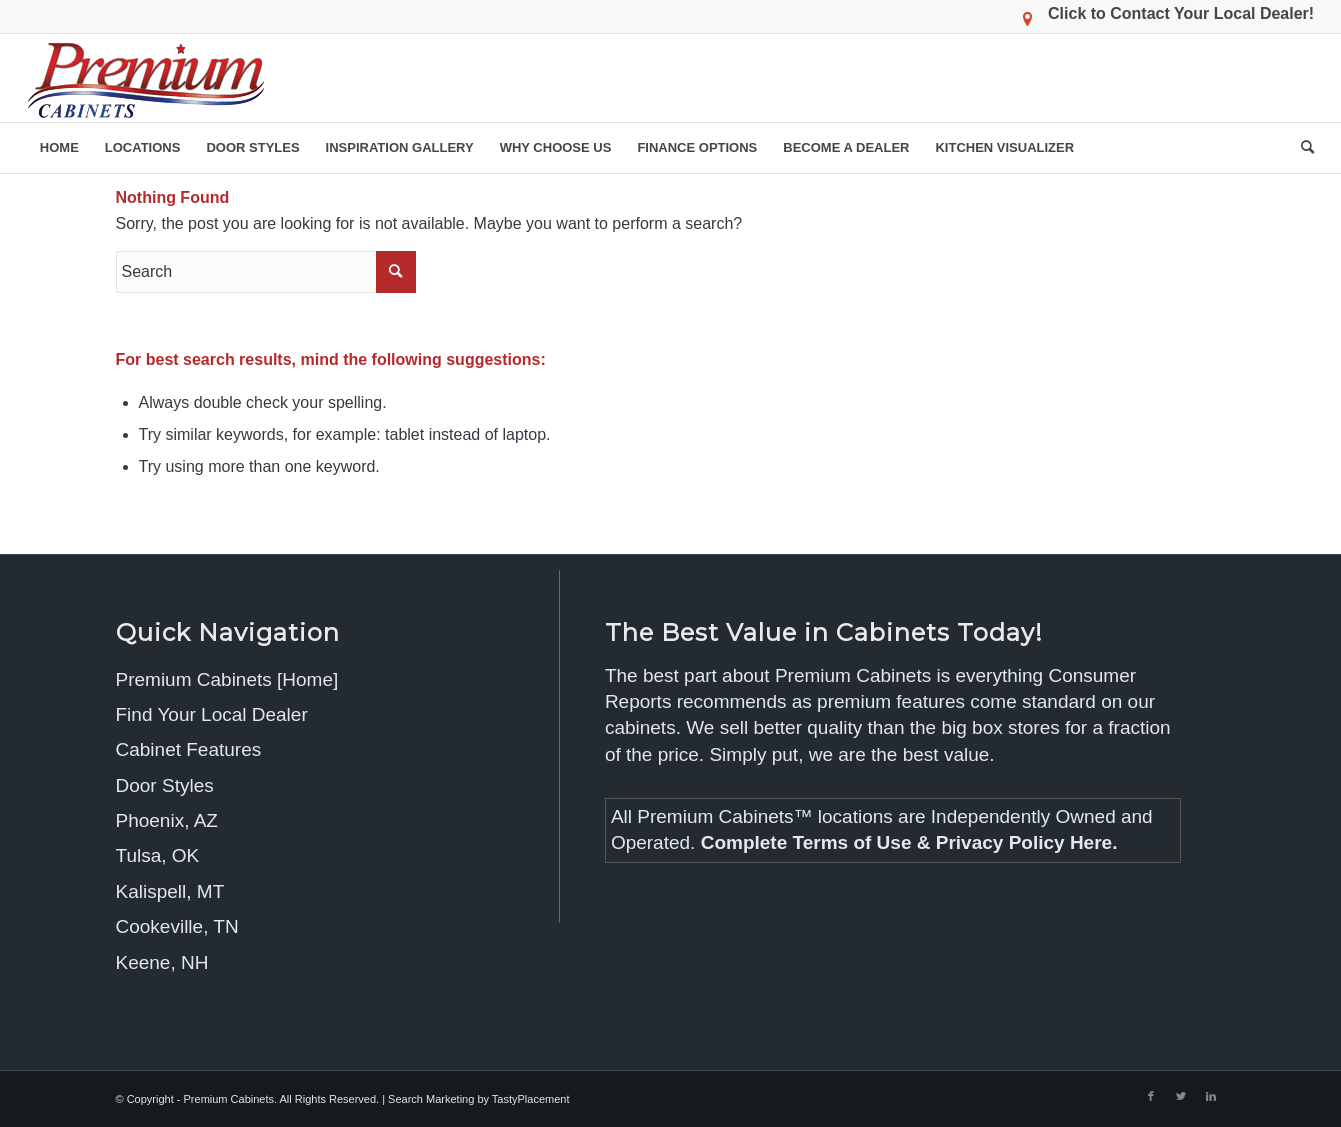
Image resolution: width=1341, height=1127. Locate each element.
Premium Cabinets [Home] (227, 679)
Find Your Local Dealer (212, 714)
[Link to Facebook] (1151, 1096)
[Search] (1301, 148)
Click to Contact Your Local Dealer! (1181, 13)
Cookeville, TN (177, 926)
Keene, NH (162, 962)
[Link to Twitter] (1181, 1096)
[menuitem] (59, 148)
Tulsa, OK (158, 855)
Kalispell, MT (170, 891)
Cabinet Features (189, 749)
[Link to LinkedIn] (1211, 1096)
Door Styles (165, 785)
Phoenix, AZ (167, 820)
